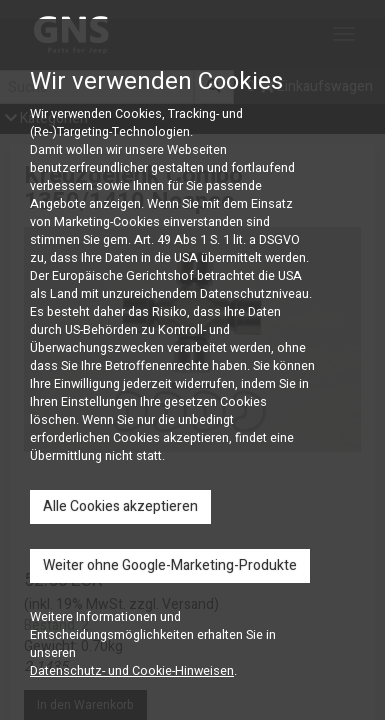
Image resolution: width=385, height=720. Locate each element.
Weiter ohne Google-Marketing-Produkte (170, 565)
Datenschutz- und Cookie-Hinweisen (132, 671)
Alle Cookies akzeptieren (120, 506)
